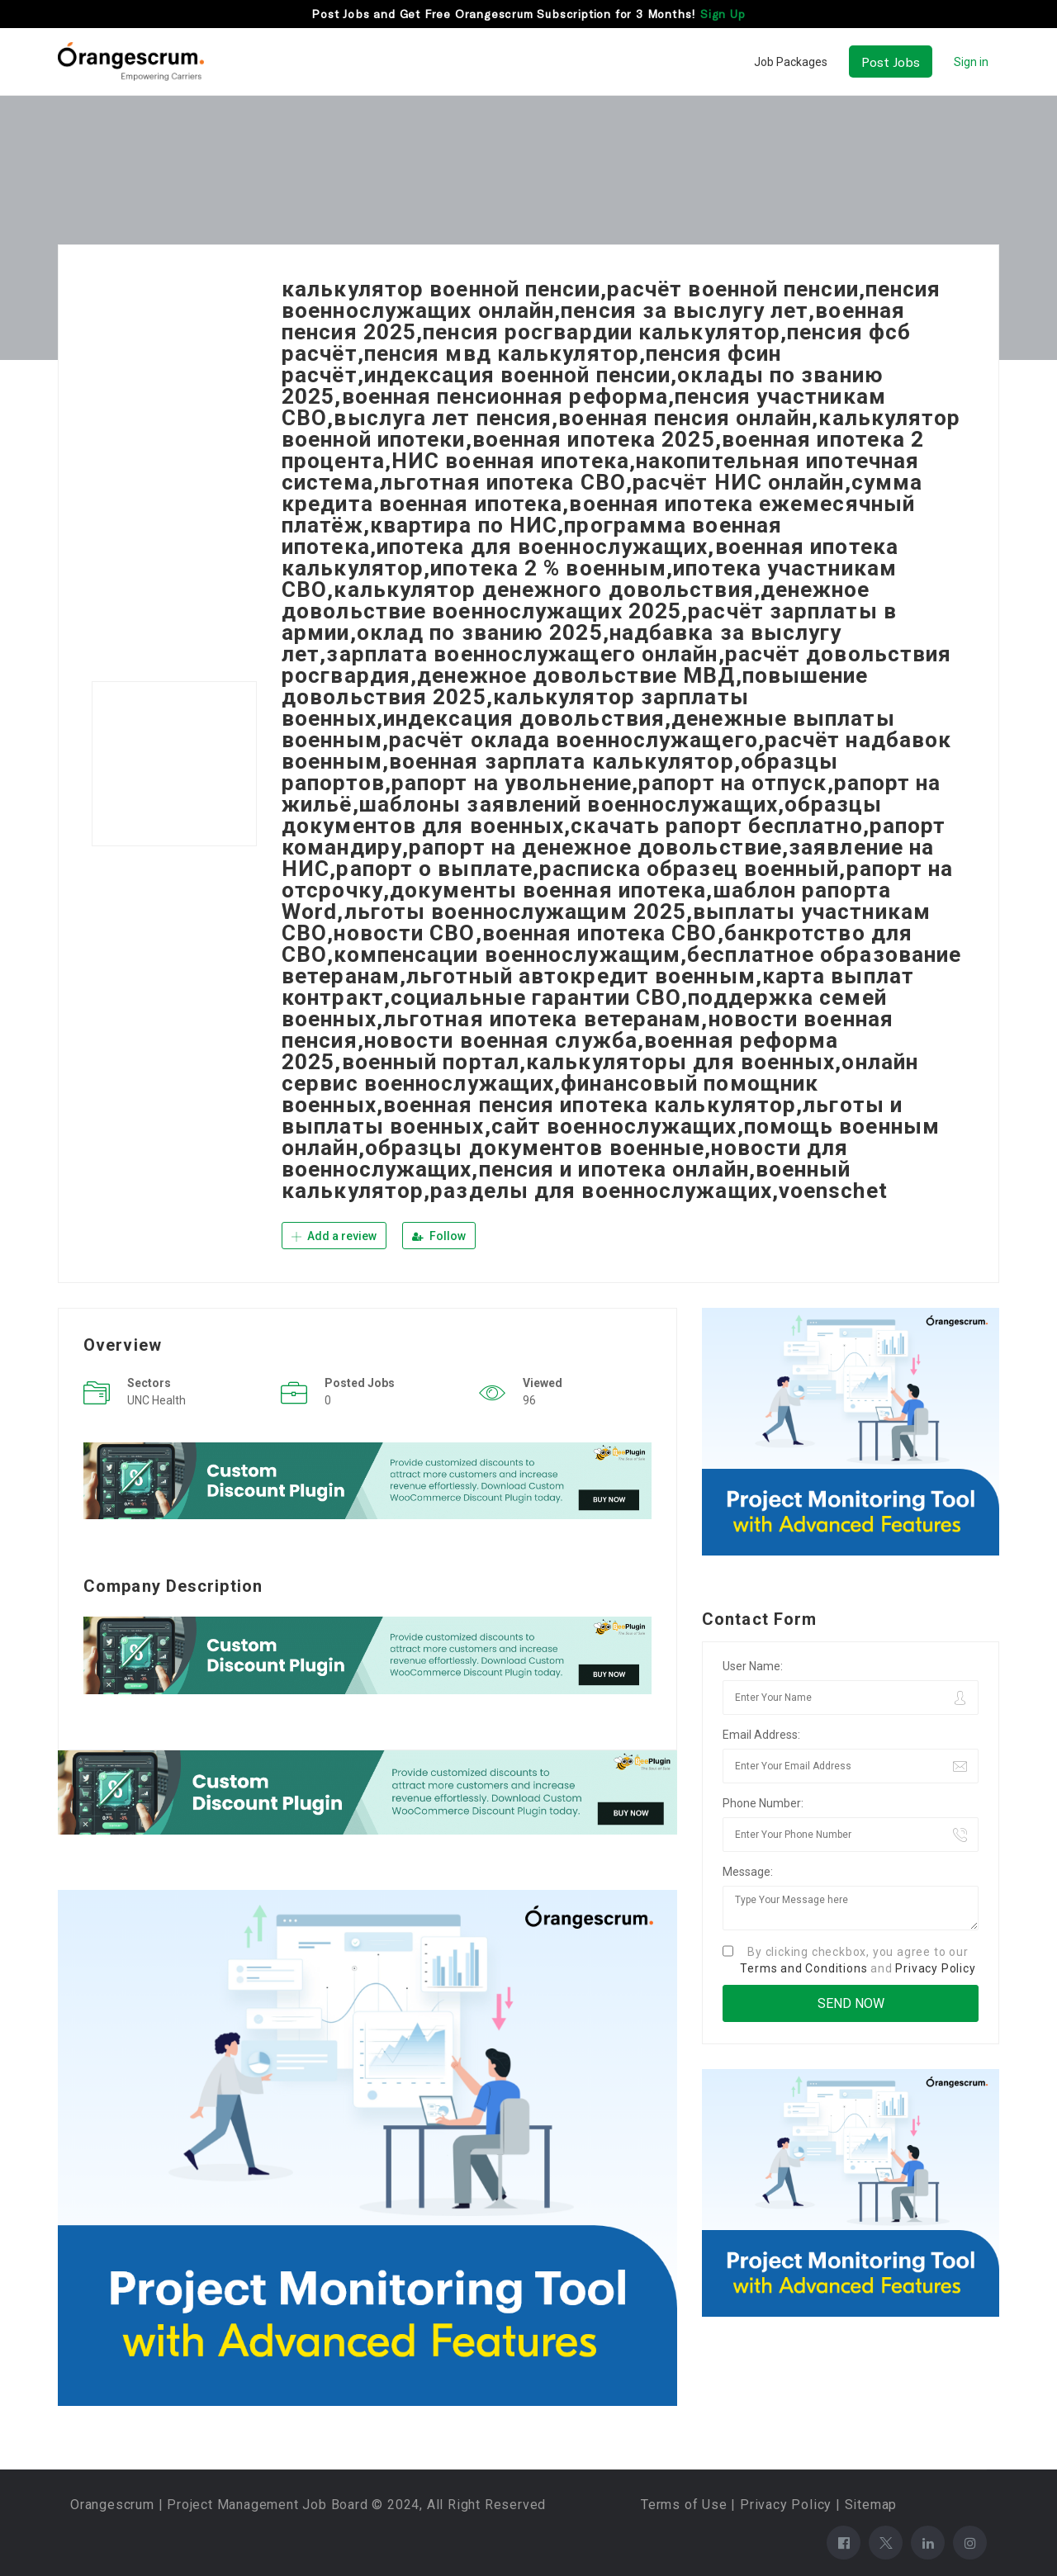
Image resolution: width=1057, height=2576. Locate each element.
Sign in (971, 62)
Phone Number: (763, 1803)
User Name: (753, 1666)
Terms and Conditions (803, 1968)
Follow (439, 1236)
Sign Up (723, 14)
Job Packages (790, 62)
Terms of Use (684, 2504)
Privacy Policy (935, 1968)
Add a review (334, 1236)
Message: (748, 1871)
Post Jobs (890, 61)
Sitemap (871, 2504)
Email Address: (761, 1734)
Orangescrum (112, 2504)
